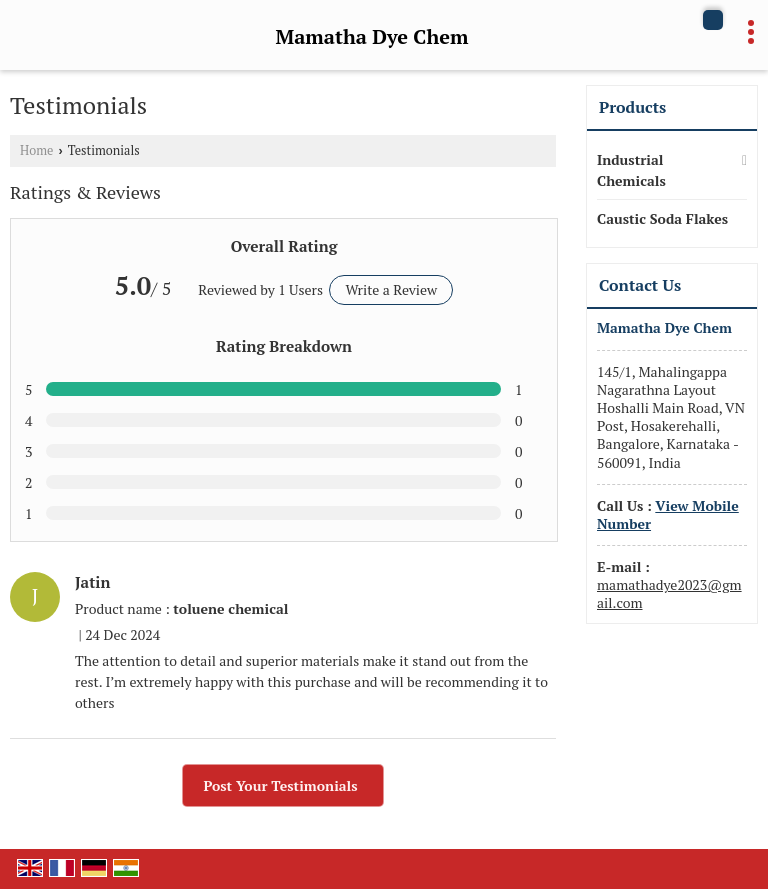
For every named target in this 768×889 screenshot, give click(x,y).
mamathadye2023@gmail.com (669, 593)
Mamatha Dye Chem (372, 37)
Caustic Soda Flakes (662, 218)
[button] (668, 514)
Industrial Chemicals (631, 170)
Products (632, 107)
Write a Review (391, 289)
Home (36, 150)
